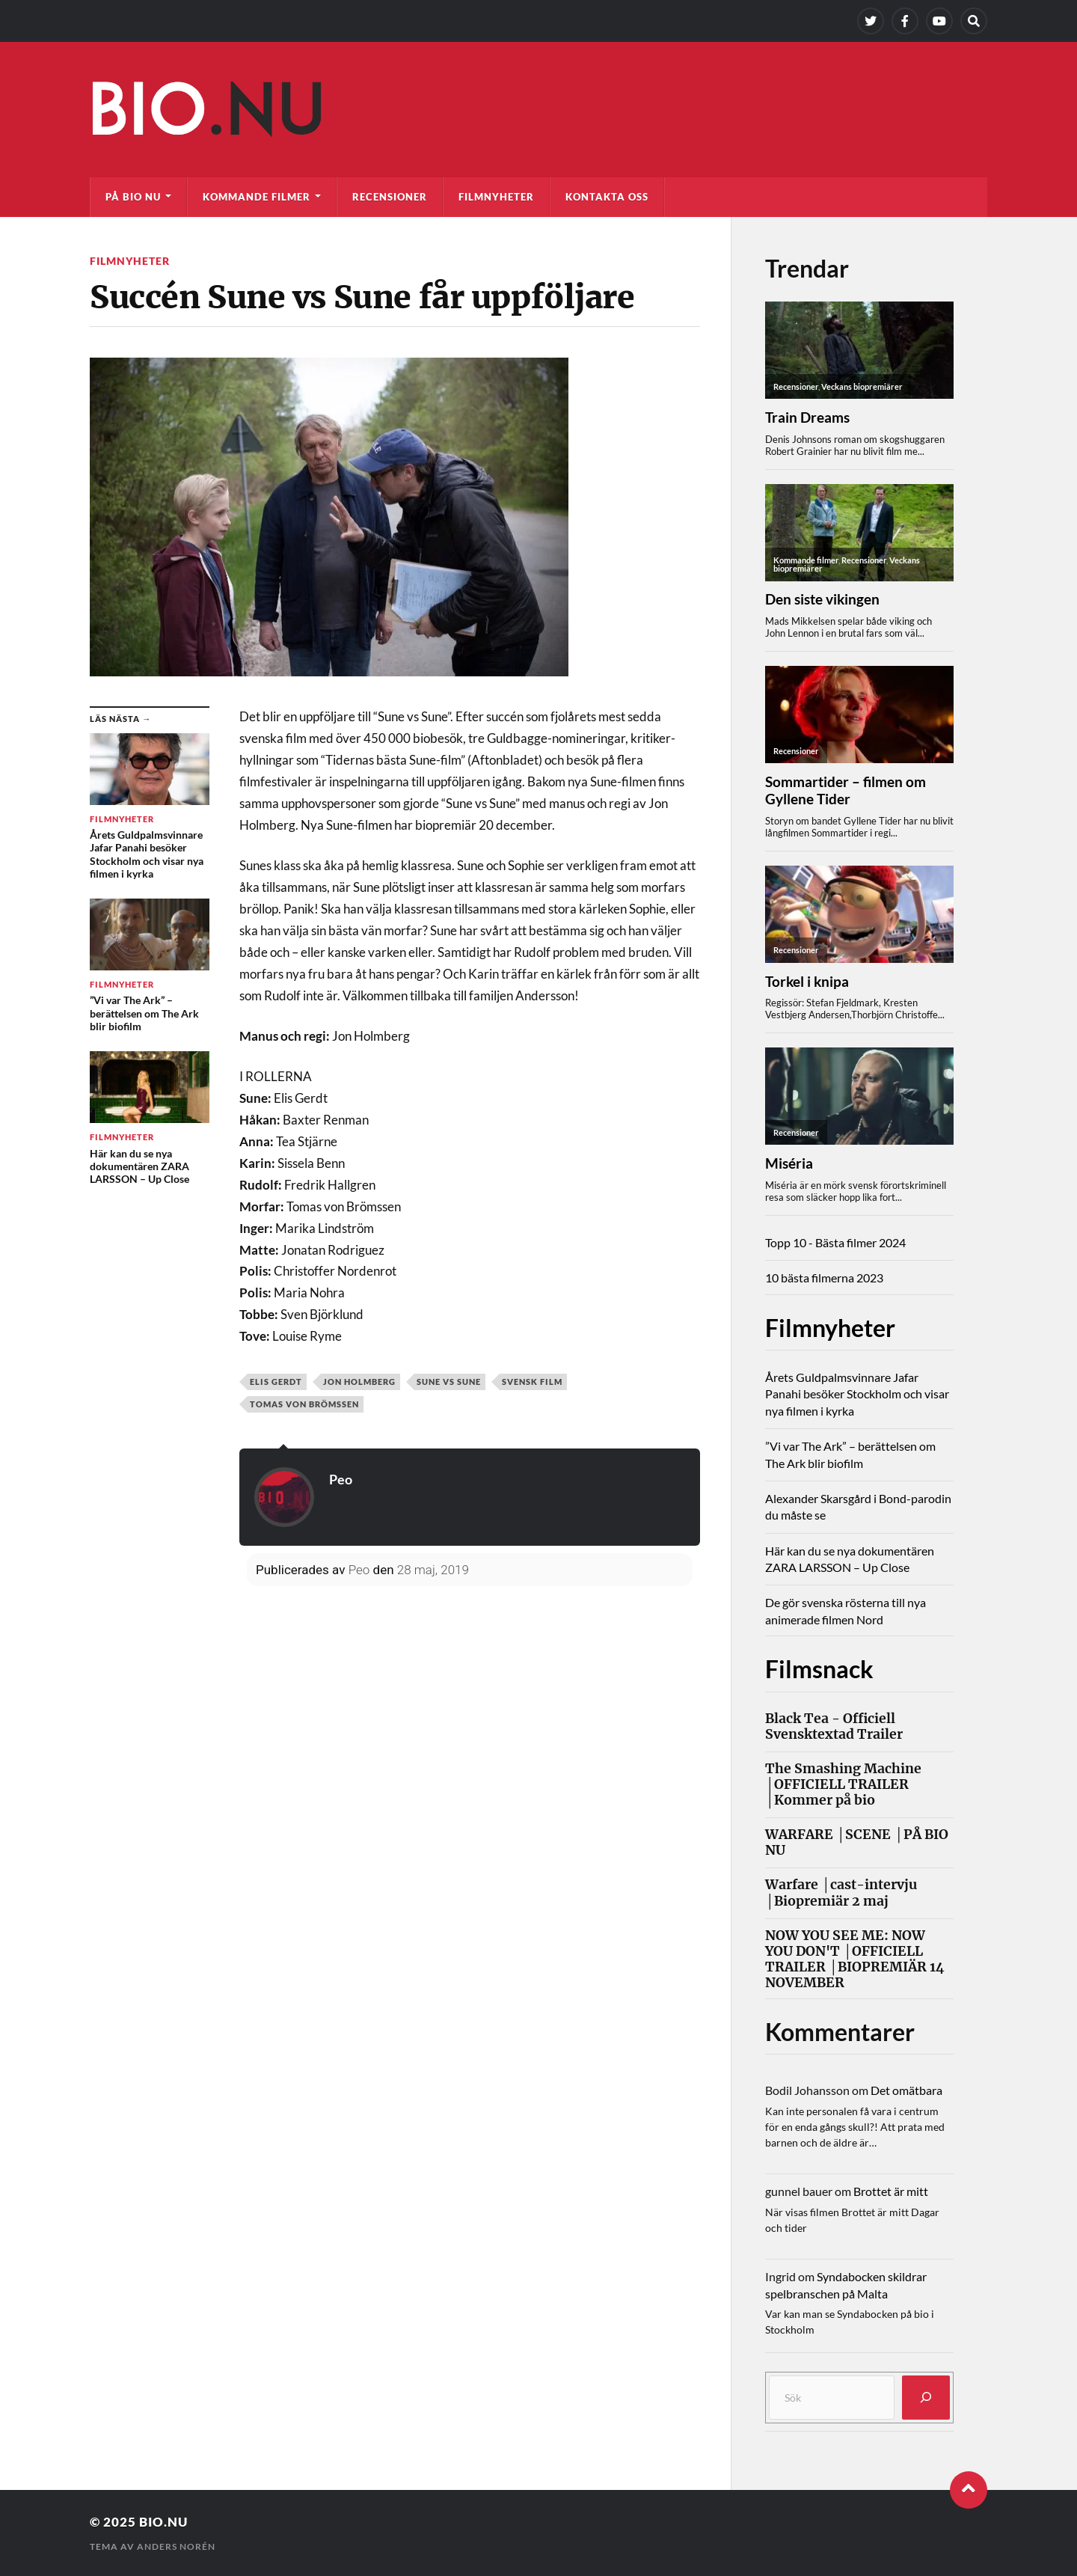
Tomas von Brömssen (304, 1404)
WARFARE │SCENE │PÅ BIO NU (856, 1842)
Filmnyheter (496, 197)
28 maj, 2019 (433, 1569)
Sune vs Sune (449, 1381)
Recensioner (389, 197)
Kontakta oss (606, 197)
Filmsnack (819, 1668)
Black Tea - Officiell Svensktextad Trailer (834, 1727)
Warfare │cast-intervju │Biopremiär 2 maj (841, 1893)
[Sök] (926, 2397)
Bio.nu (163, 2522)
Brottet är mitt (890, 2191)
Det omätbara (906, 2090)
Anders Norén (176, 2546)
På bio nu (133, 197)
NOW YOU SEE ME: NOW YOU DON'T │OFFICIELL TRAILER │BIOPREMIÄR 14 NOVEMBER (855, 1959)
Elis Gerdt (276, 1381)
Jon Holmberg (359, 1381)
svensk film (532, 1381)
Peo (340, 1479)
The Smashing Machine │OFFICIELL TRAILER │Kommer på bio (843, 1784)
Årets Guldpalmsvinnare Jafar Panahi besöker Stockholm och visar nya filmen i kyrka (857, 1394)
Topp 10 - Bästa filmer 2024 (835, 1242)
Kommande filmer (256, 197)
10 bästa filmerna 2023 (824, 1277)
